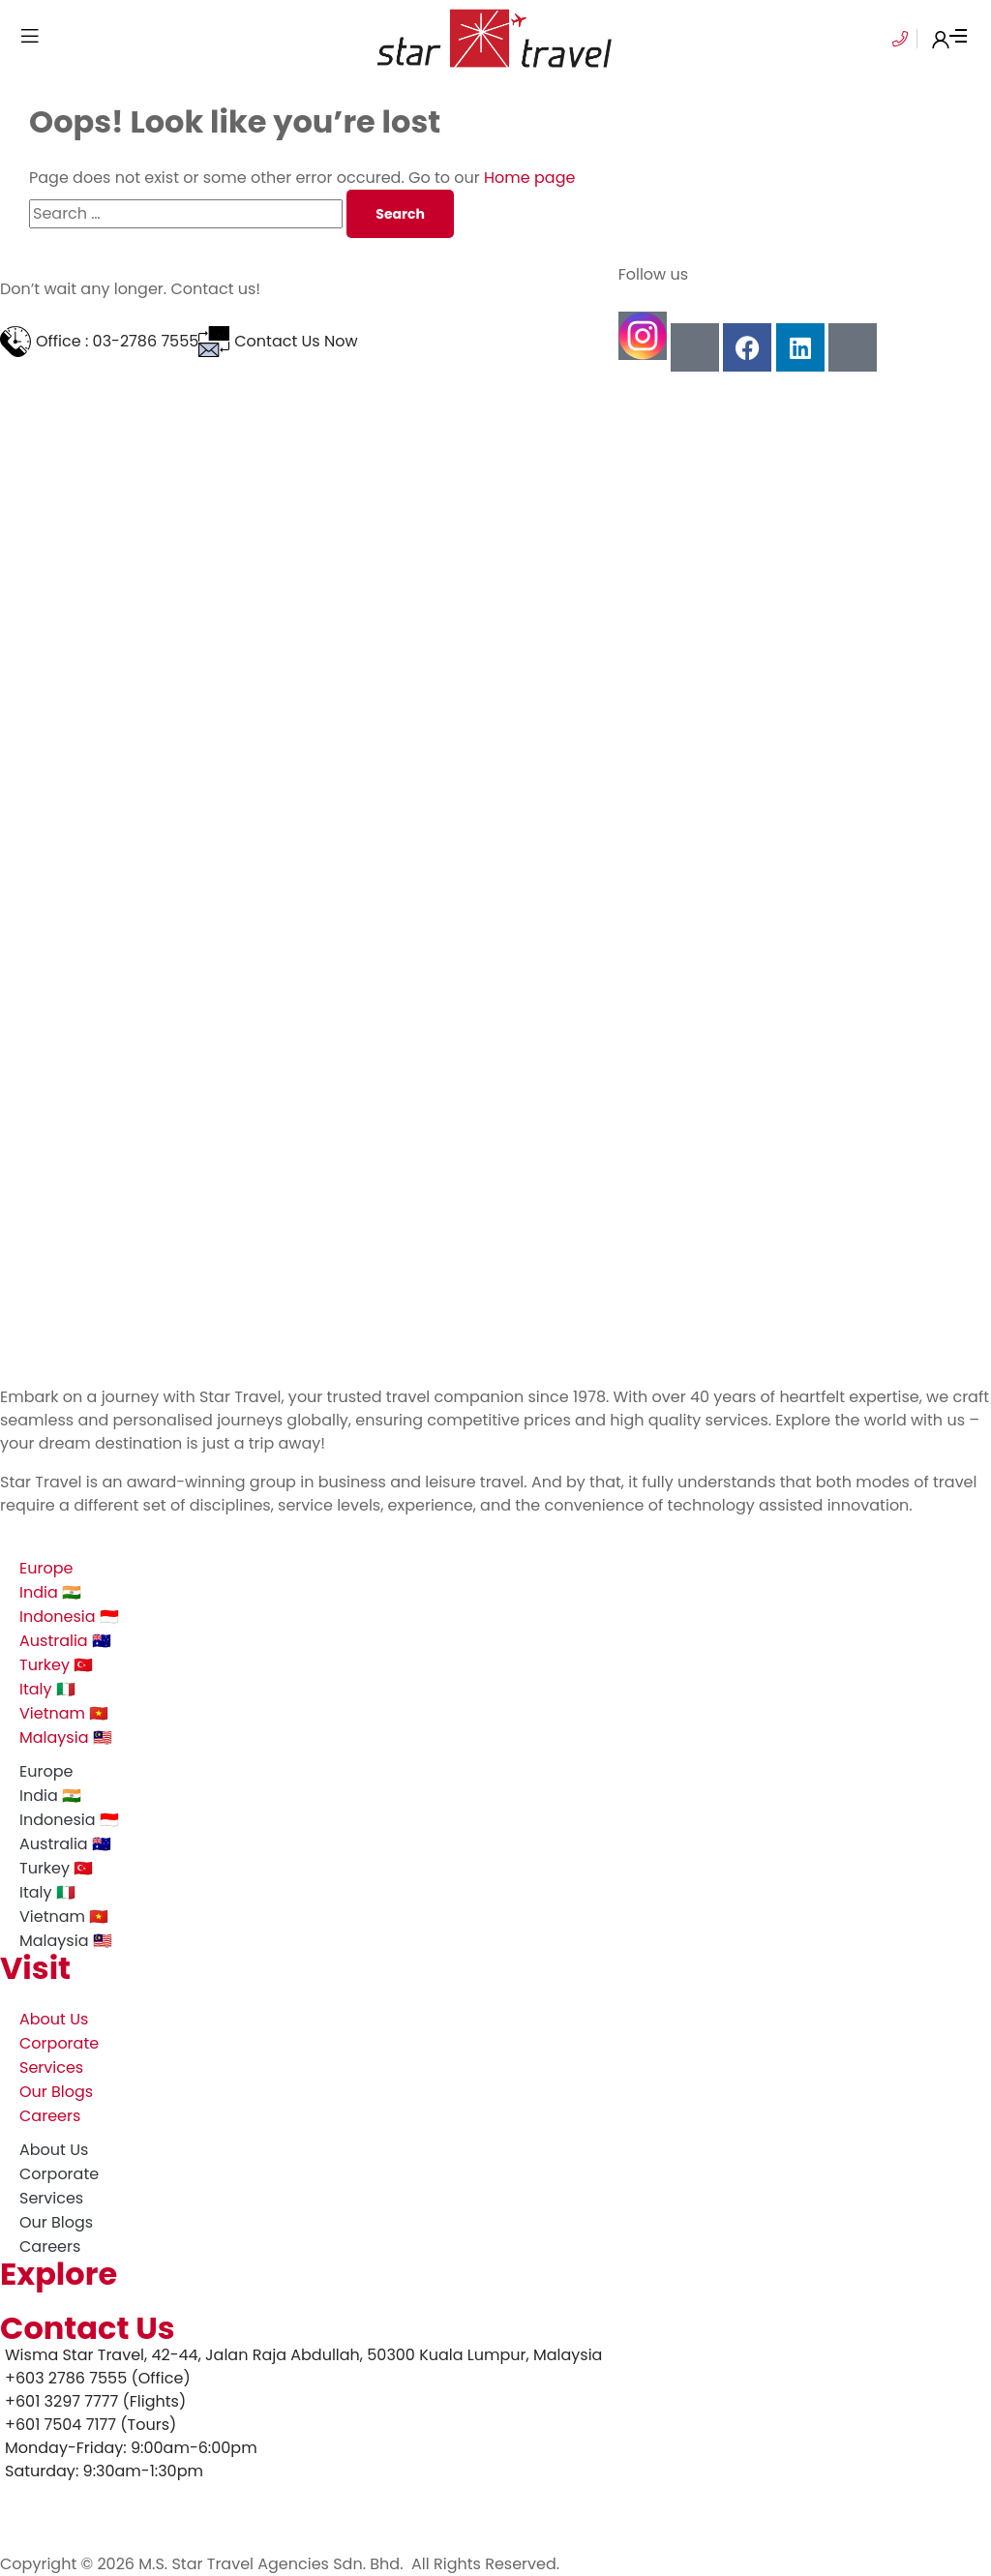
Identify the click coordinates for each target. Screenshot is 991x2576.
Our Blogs (56, 2092)
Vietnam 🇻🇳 (63, 1713)
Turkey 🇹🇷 (56, 1665)
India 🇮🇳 (50, 1592)
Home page (529, 177)
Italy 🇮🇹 (47, 1689)
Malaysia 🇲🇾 (65, 1737)
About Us (53, 2019)
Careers (49, 2116)
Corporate (59, 2043)
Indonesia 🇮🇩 (69, 1616)
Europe (46, 1568)
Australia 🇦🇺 (65, 1641)
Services (51, 2067)
